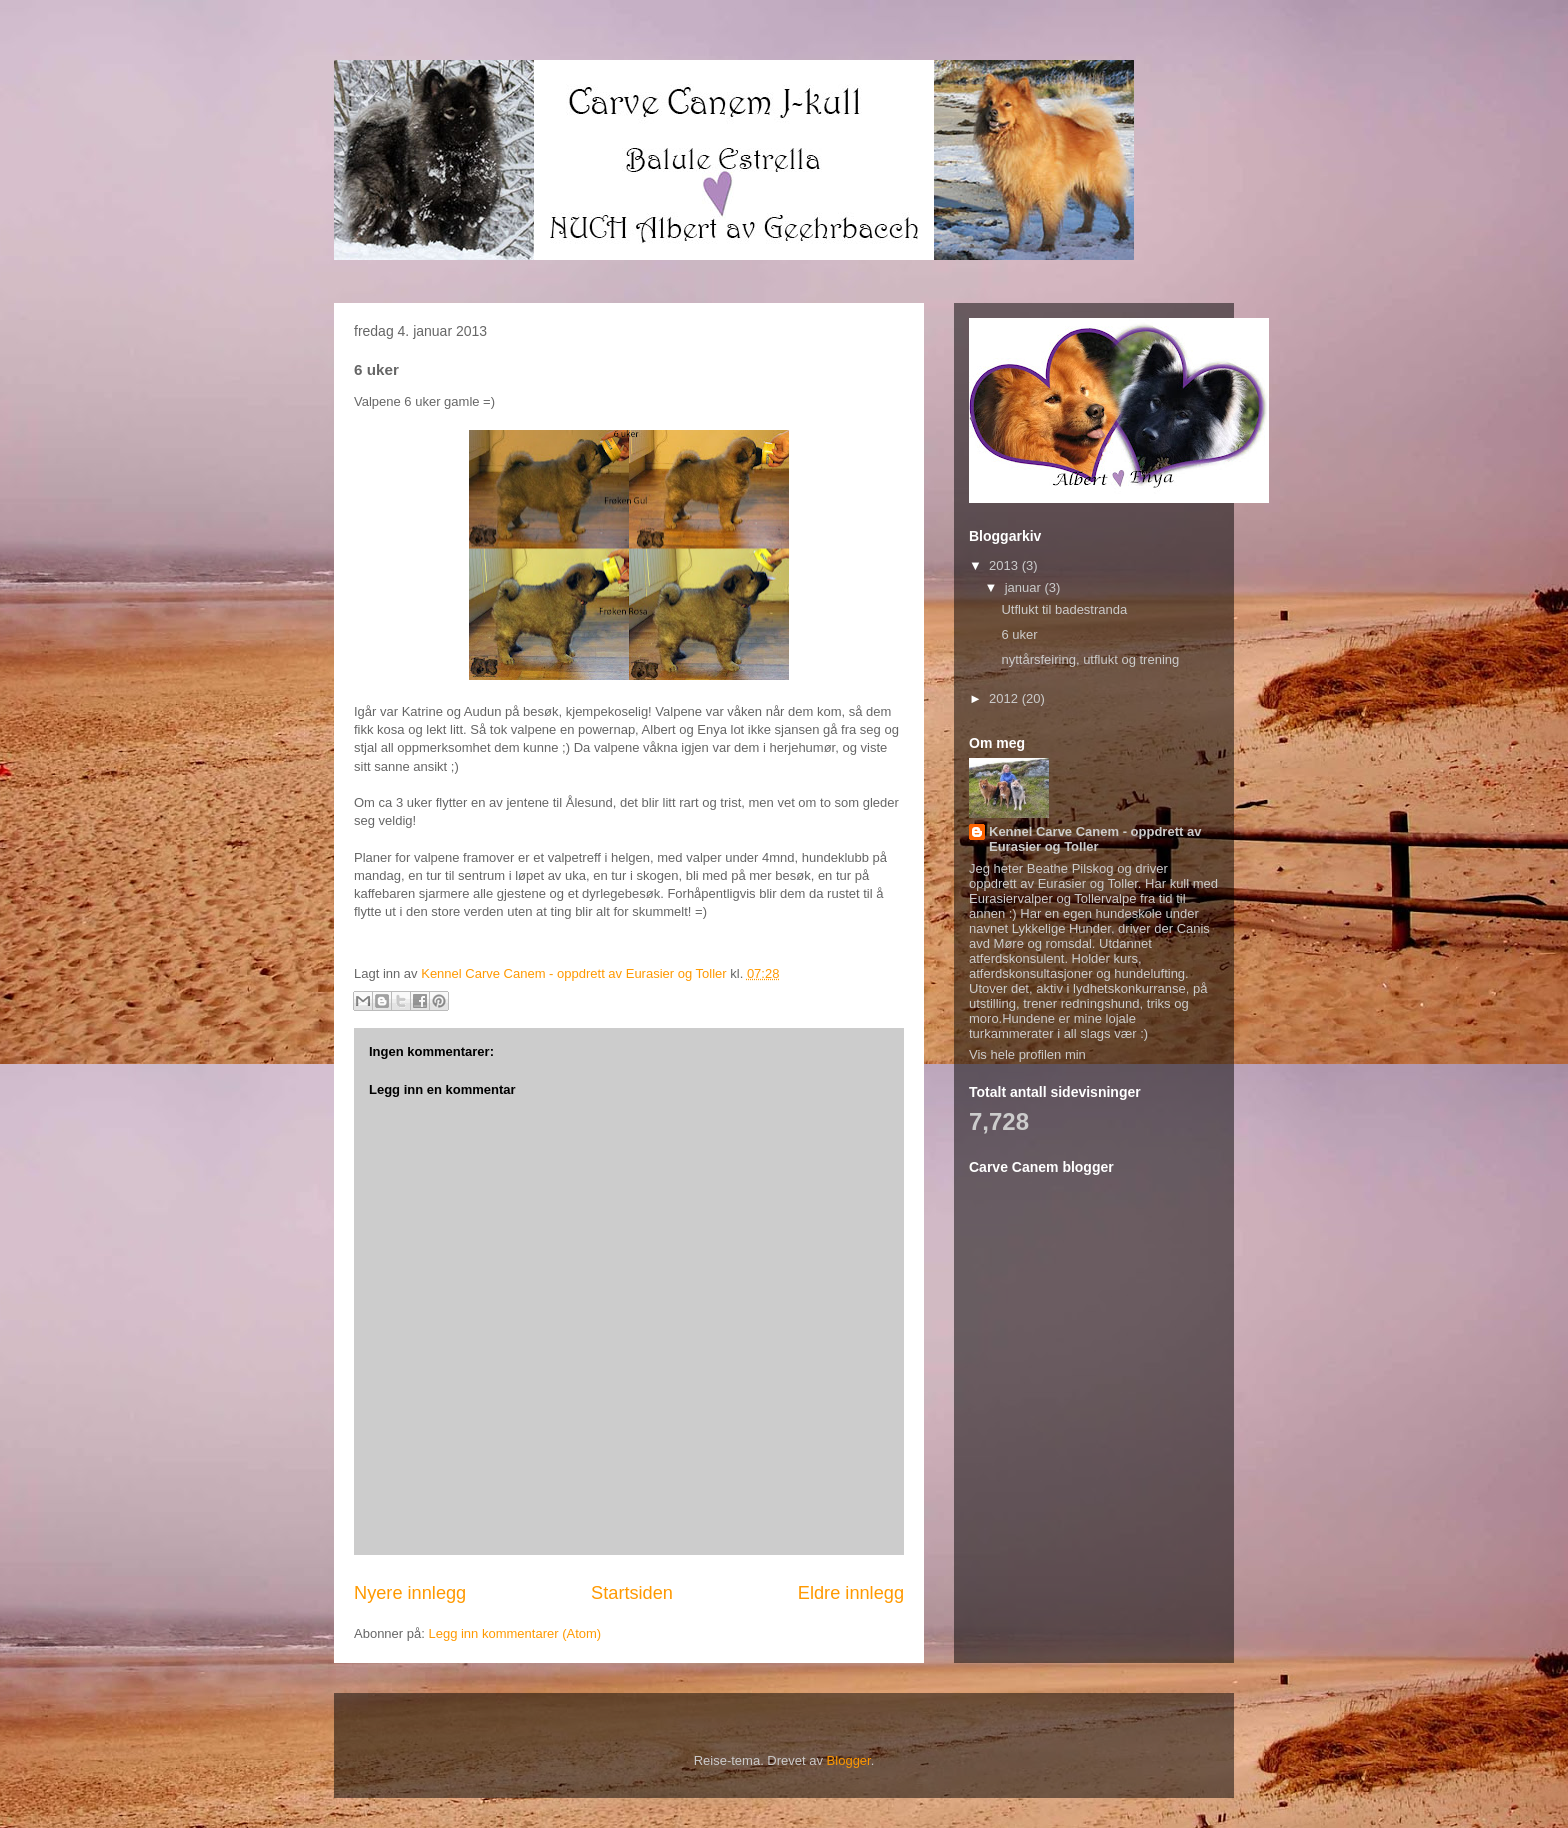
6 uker (1019, 634)
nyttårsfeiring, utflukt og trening (1090, 659)
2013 (1005, 565)
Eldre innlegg (851, 1593)
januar (1025, 587)
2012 (1005, 698)
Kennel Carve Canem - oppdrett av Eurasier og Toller (1095, 839)
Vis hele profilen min (1027, 1054)
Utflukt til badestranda (1064, 609)
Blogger (849, 1760)
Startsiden (632, 1593)
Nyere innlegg (410, 1593)
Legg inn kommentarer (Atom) (514, 1633)
